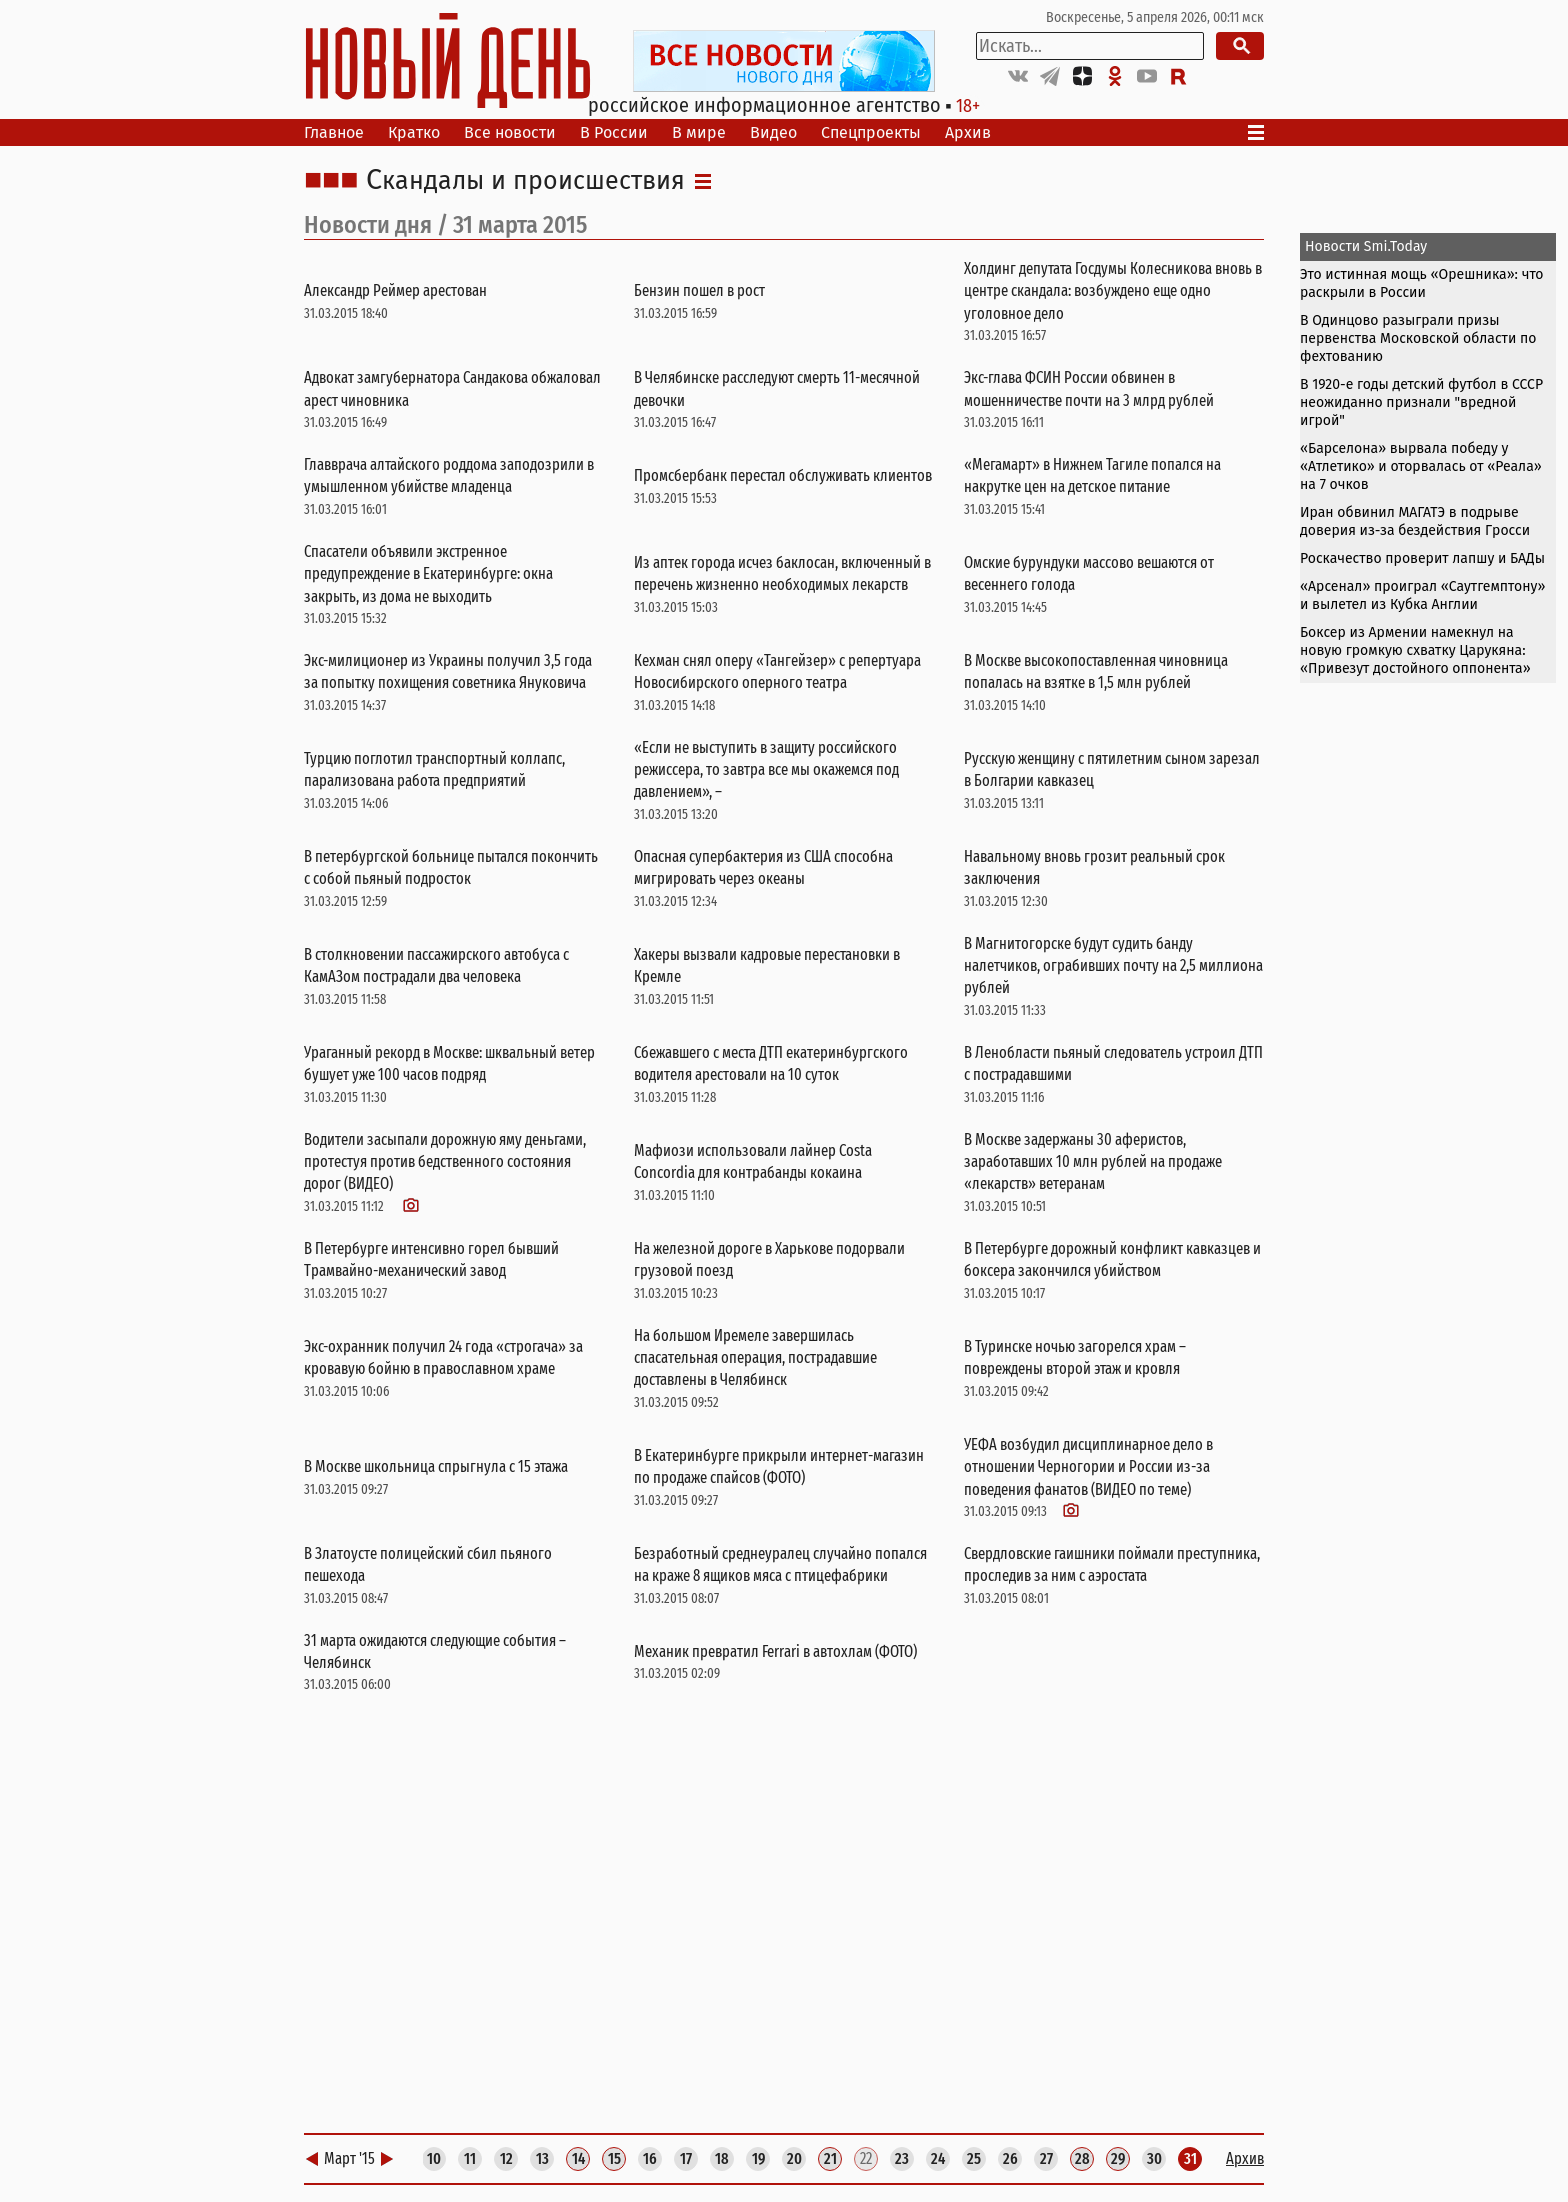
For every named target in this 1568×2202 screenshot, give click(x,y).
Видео (773, 132)
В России (614, 132)
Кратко (414, 132)
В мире (699, 132)
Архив (968, 132)
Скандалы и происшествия (525, 181)
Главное (334, 132)
